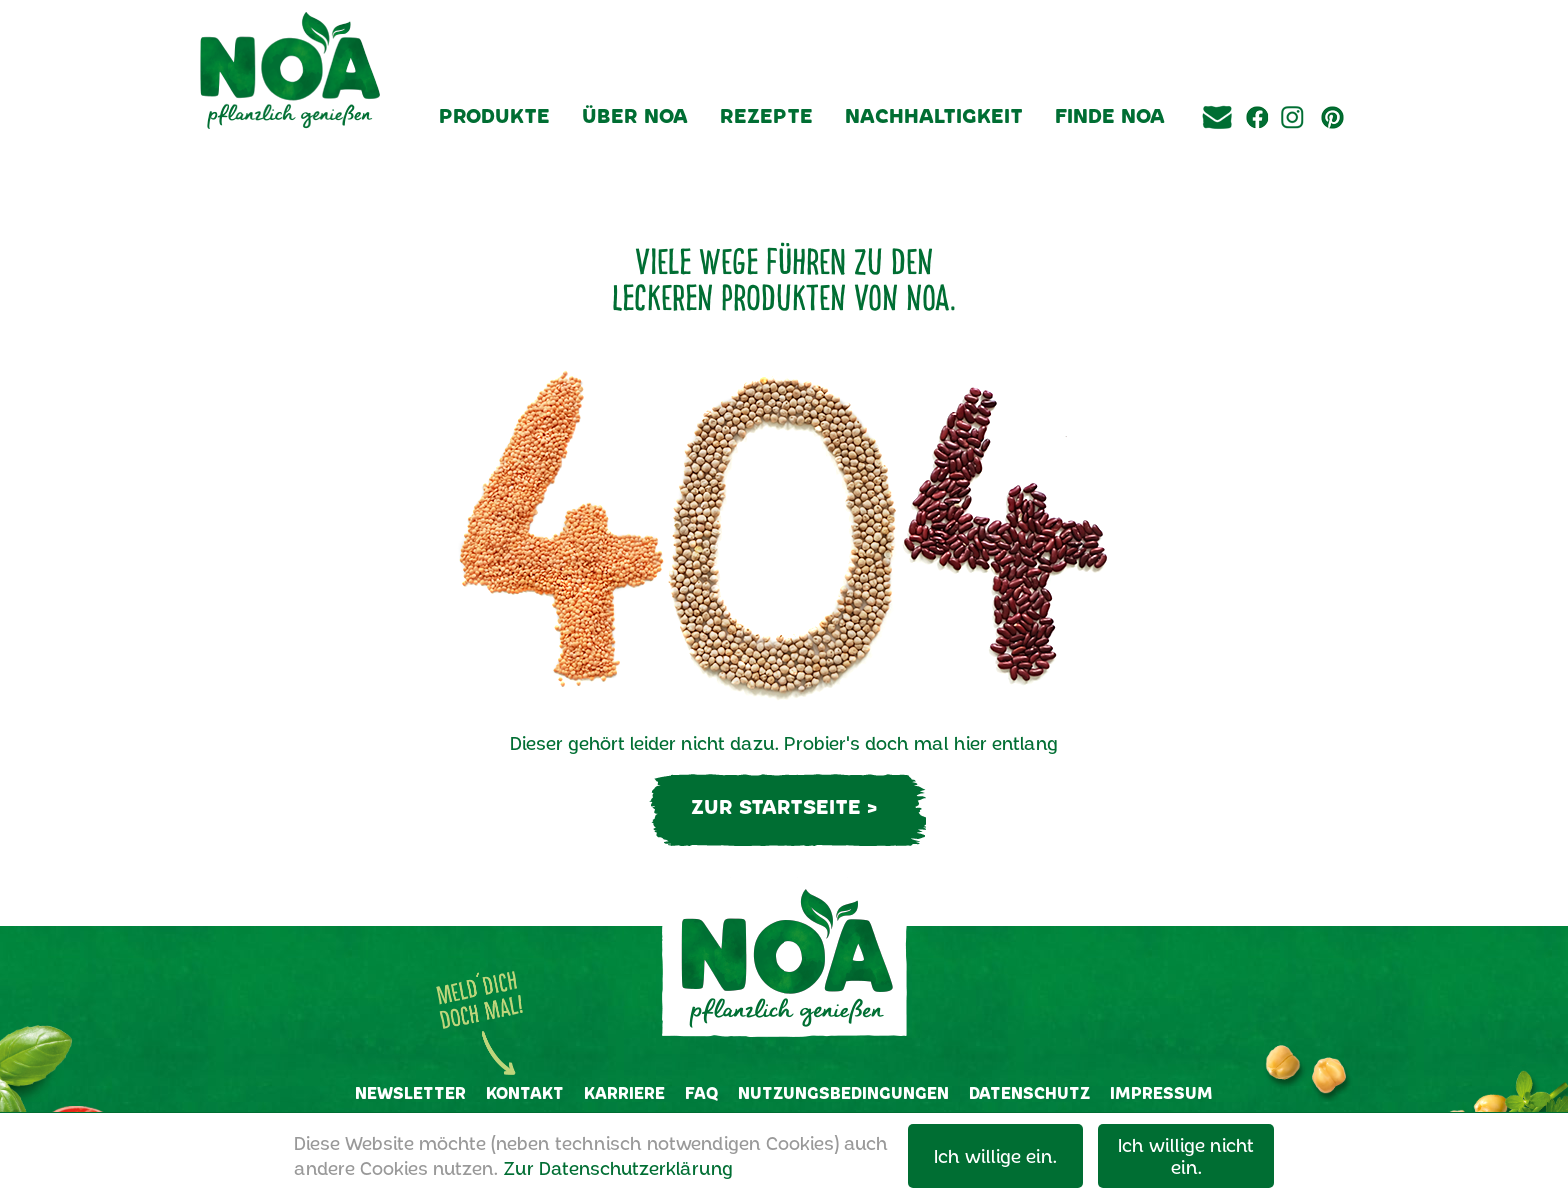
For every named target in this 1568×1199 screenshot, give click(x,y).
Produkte (494, 115)
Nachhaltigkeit (934, 115)
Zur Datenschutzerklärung (618, 1168)
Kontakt (525, 1092)
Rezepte (766, 115)
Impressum (1161, 1092)
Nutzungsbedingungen (843, 1092)
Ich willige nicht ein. (1186, 1156)
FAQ (701, 1092)
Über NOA (635, 115)
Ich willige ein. (995, 1156)
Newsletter (410, 1092)
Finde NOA (1110, 115)
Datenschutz (1029, 1092)
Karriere (624, 1092)
